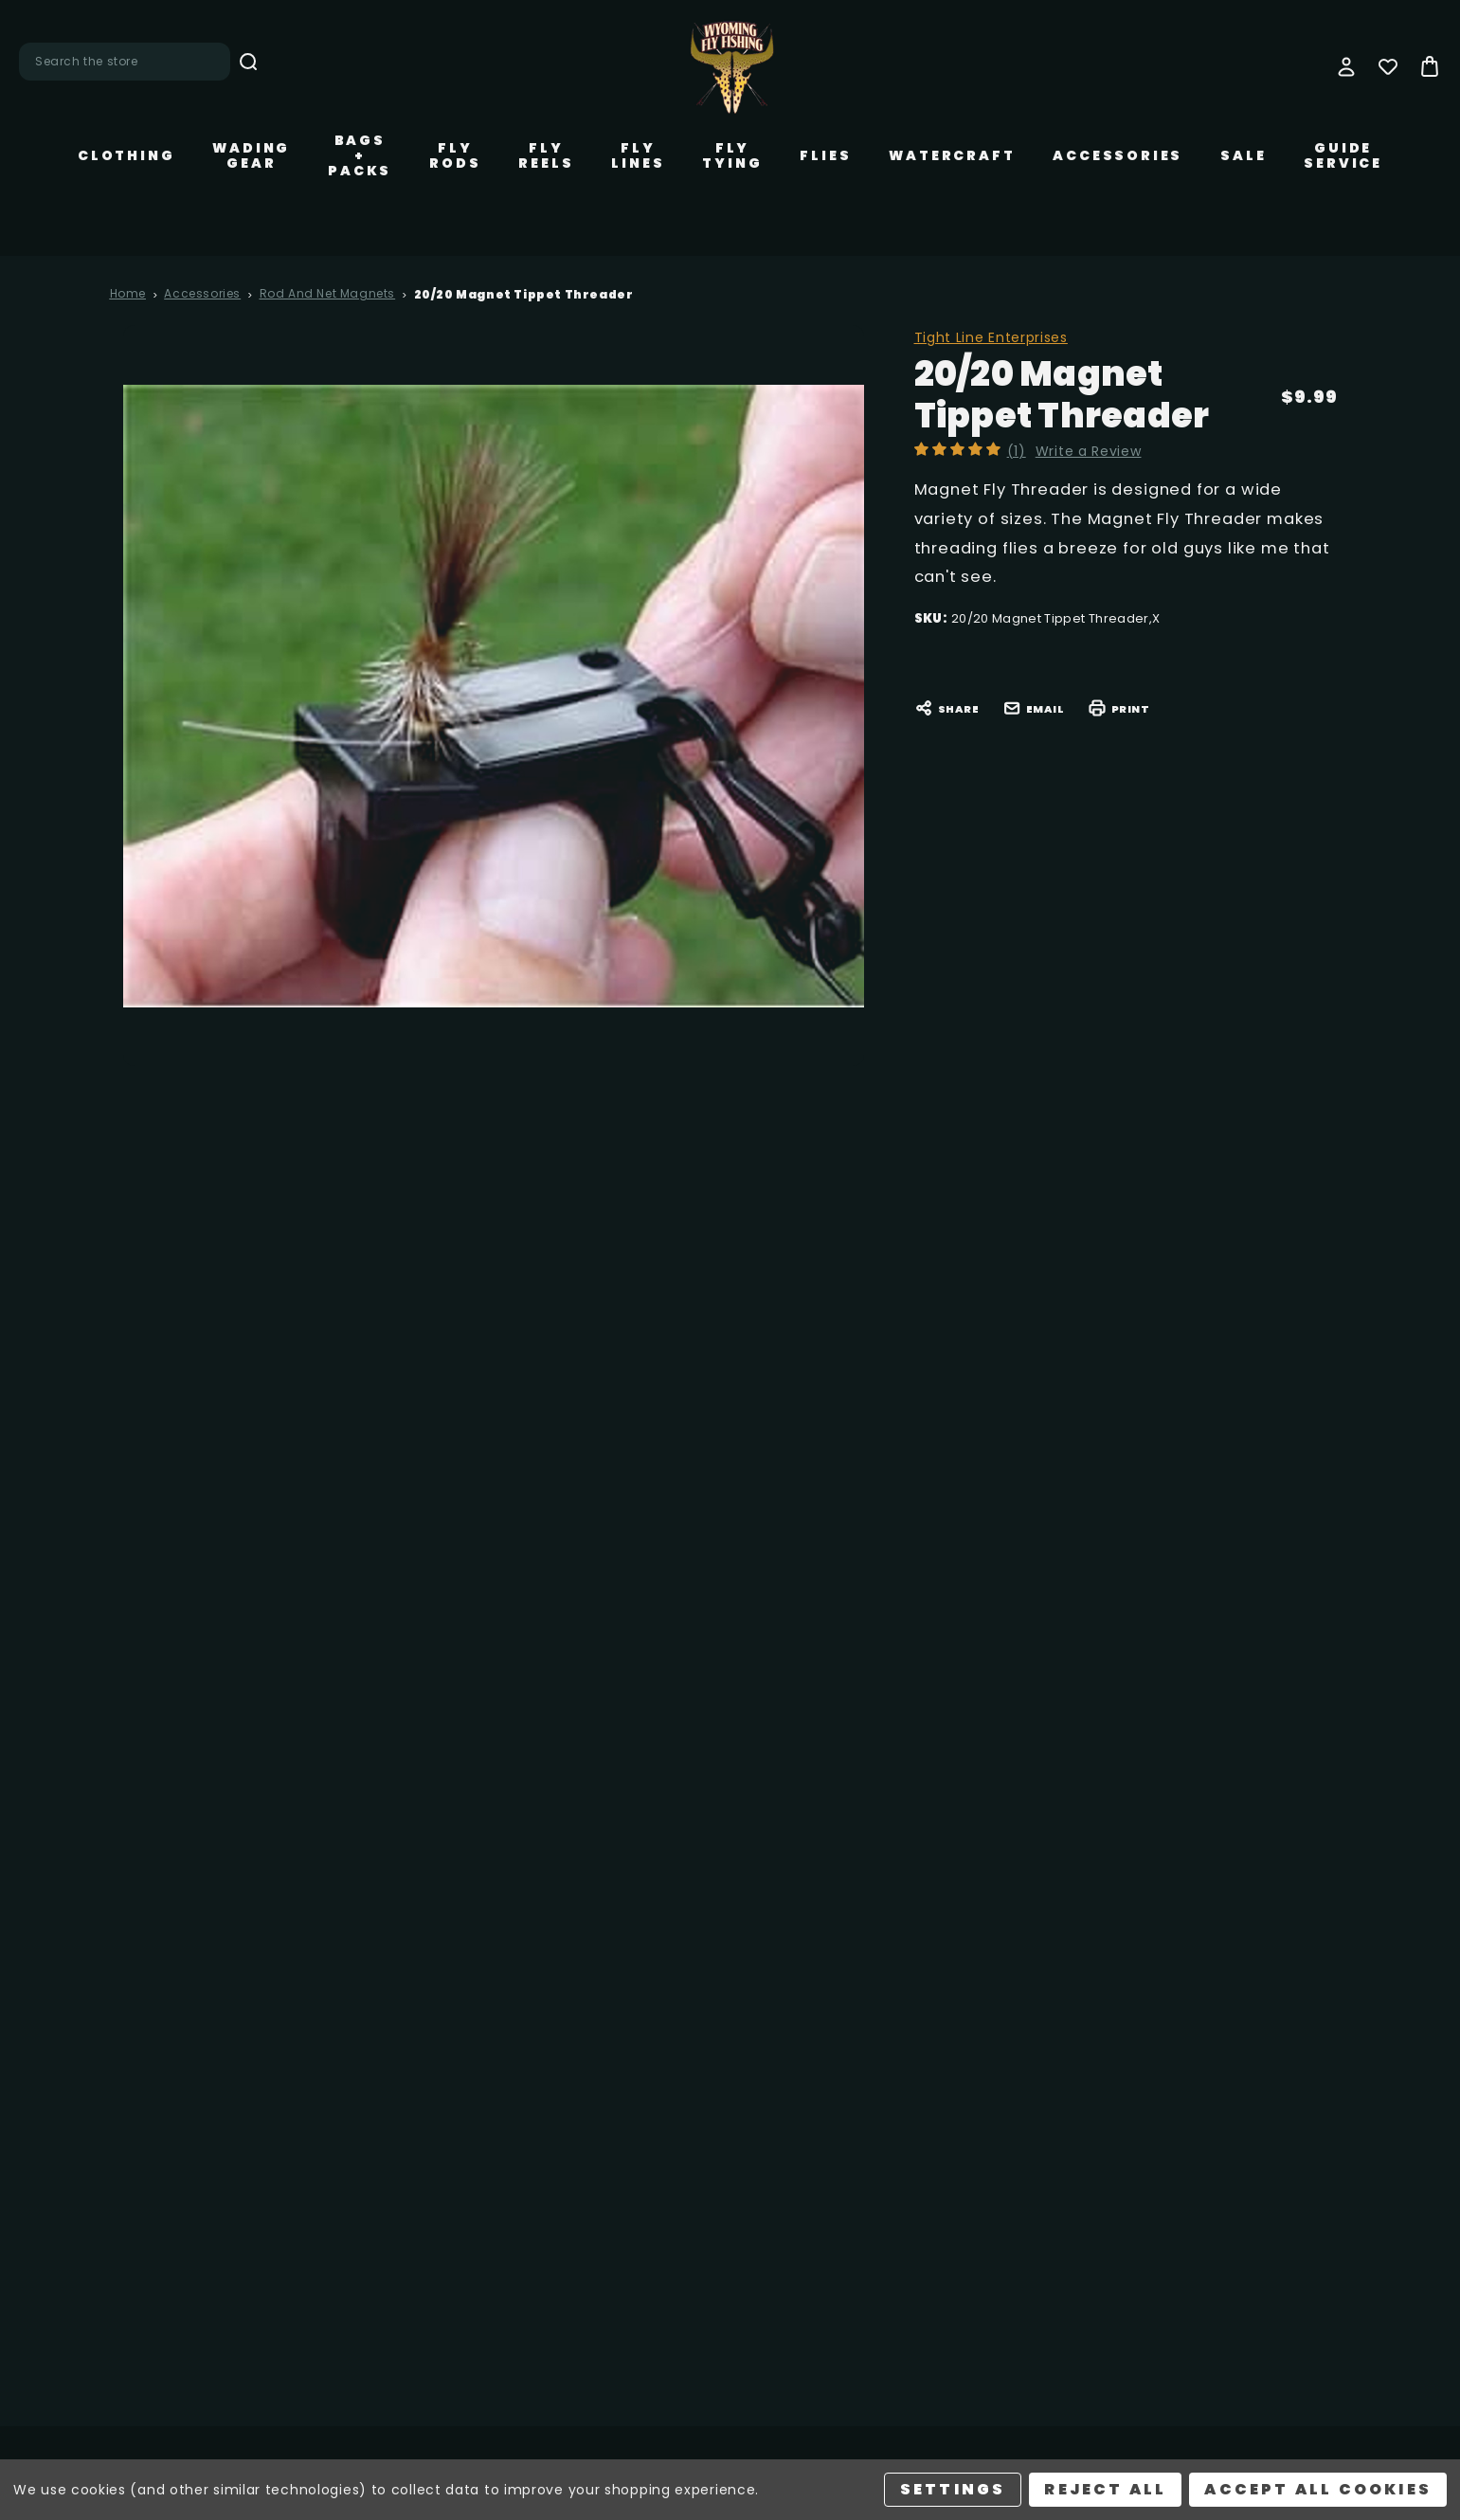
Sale (1243, 155)
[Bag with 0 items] (1430, 66)
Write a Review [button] (1092, 451)
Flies (825, 155)
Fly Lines (637, 155)
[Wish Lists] (1388, 66)
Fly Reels (545, 155)
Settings (953, 2489)
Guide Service (1343, 155)
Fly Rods (454, 155)
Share (947, 707)
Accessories (1117, 155)
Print (1119, 707)
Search (248, 61)
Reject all (1105, 2489)
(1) (1020, 451)
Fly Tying (732, 155)
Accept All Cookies (1318, 2489)
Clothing (126, 155)
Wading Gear (251, 155)
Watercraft (952, 155)
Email (1033, 707)
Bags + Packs (359, 155)
